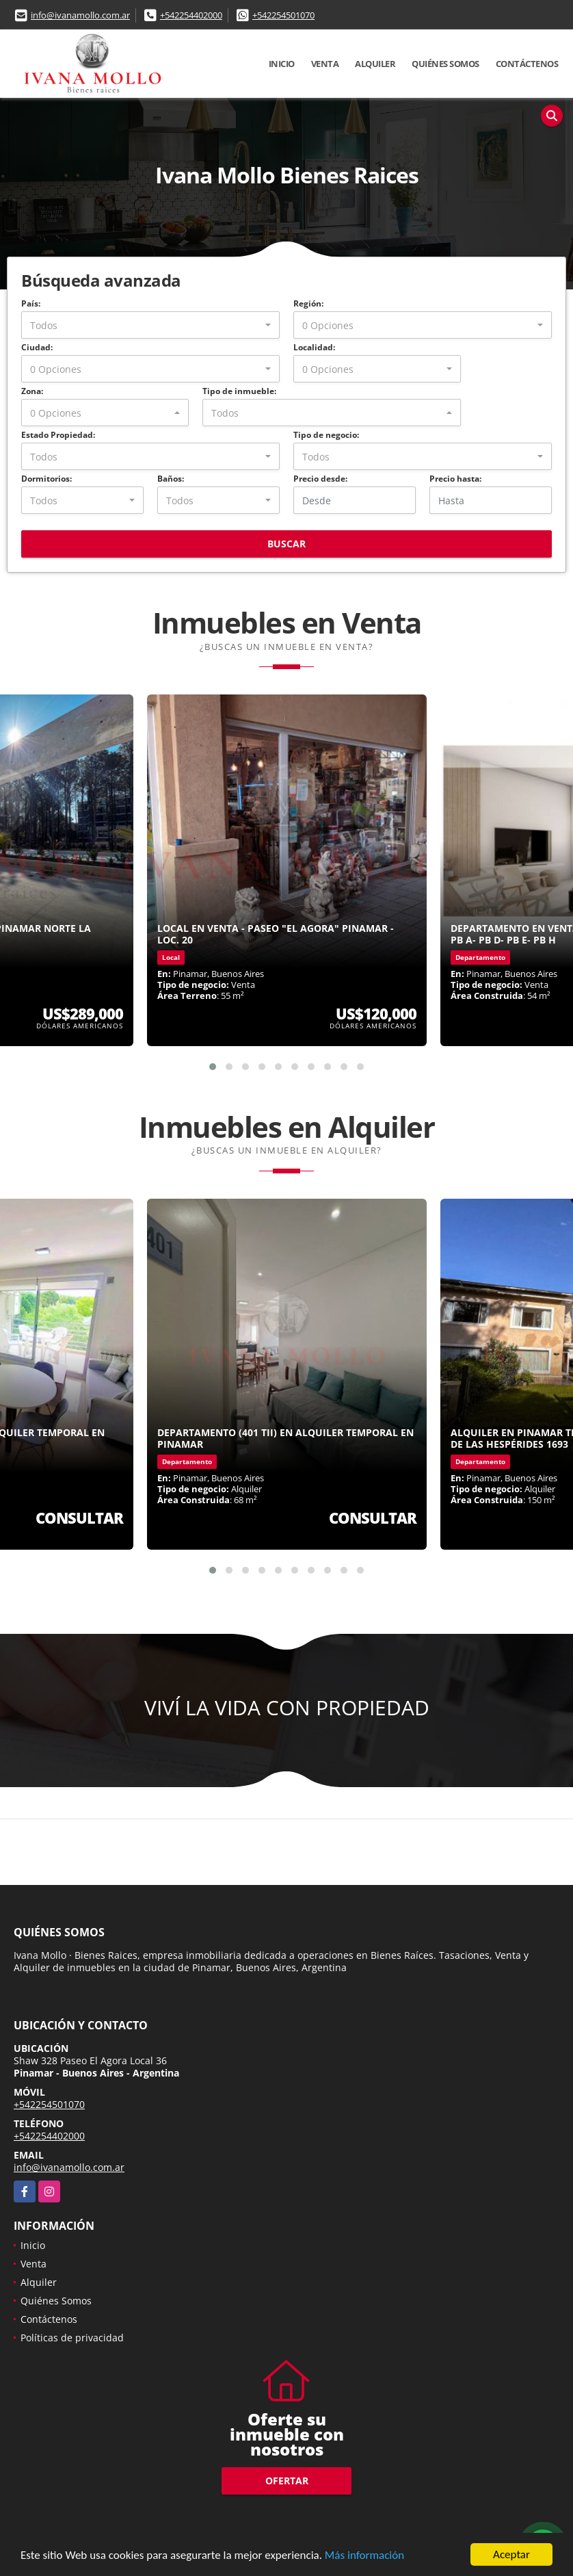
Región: (308, 303)
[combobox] (150, 325)
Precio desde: (320, 478)
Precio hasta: (455, 478)
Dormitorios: (46, 478)
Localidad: (314, 347)
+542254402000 (191, 15)
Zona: (32, 391)
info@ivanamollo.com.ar (80, 15)
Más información (364, 2556)
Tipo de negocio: (326, 435)
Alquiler (375, 63)
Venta (325, 63)
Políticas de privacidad (72, 2337)
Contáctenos (527, 63)
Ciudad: (37, 347)
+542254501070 (283, 15)
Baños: (170, 478)
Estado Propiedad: (58, 435)
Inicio (282, 63)
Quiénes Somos (445, 63)
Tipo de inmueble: (239, 391)
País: (30, 303)
